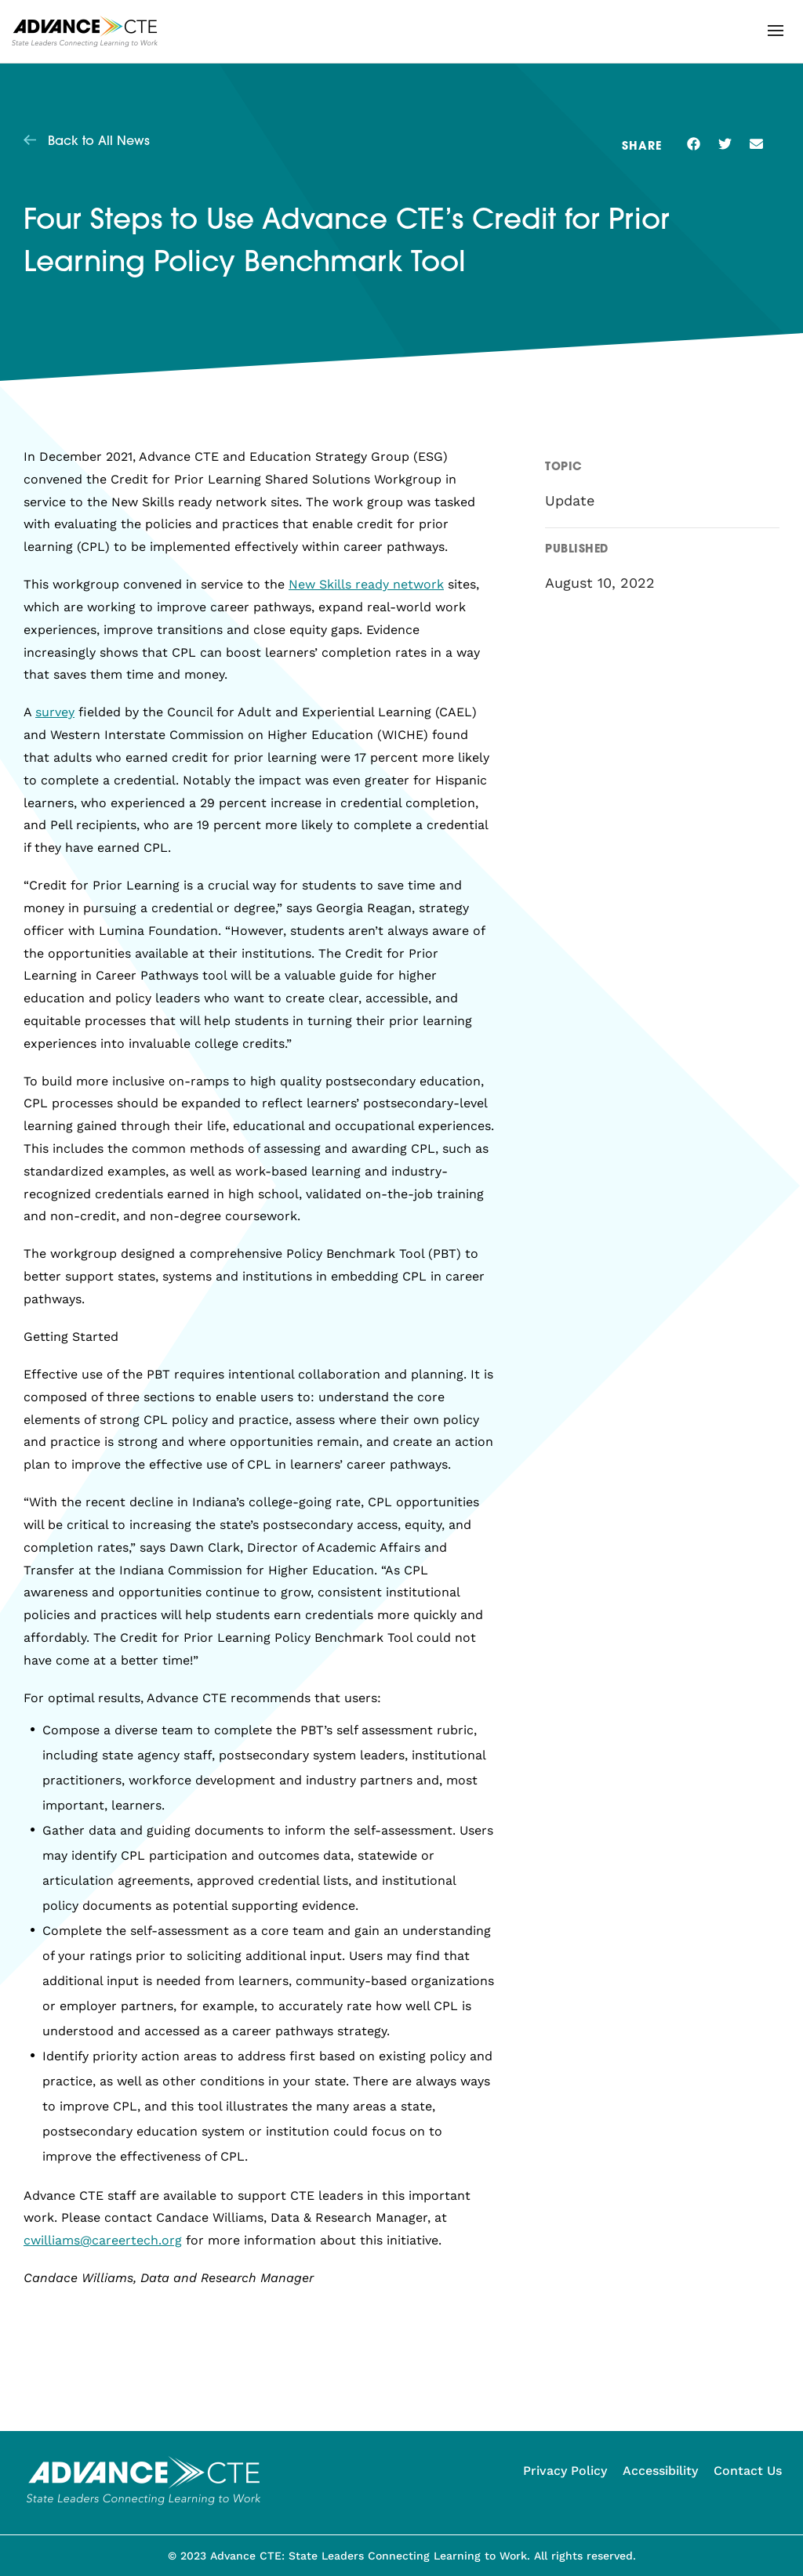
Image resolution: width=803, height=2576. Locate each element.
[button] (775, 30)
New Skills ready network (366, 584)
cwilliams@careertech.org (103, 2240)
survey (54, 712)
